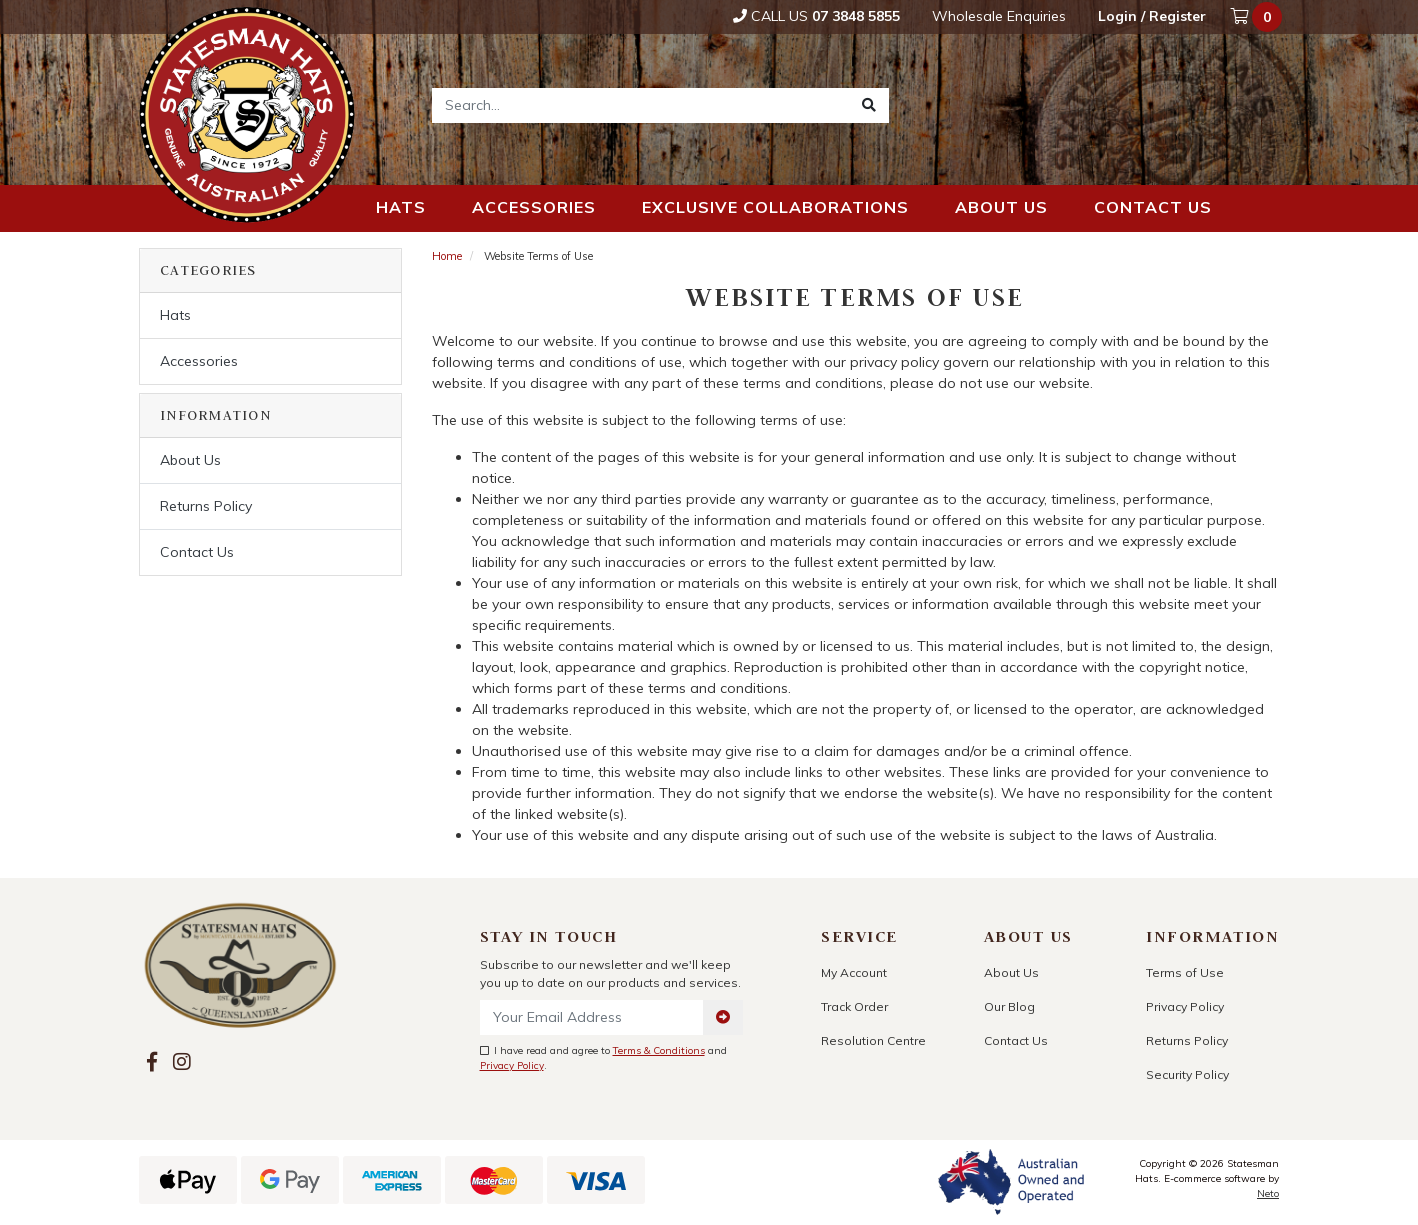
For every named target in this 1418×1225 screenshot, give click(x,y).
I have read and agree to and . (603, 1058)
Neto (1268, 1193)
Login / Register (1152, 16)
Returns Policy (206, 506)
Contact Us (197, 552)
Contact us (1153, 207)
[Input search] (641, 105)
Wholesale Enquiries (999, 16)
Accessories (534, 207)
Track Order (854, 1006)
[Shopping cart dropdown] (1258, 17)
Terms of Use (1185, 972)
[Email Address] (592, 1017)
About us (1001, 207)
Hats (401, 207)
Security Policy (1187, 1074)
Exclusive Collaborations (775, 207)
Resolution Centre (873, 1040)
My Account (854, 972)
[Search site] (869, 105)
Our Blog (1009, 1006)
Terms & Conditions (659, 1050)
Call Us (816, 16)
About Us (190, 460)
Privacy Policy (512, 1065)
